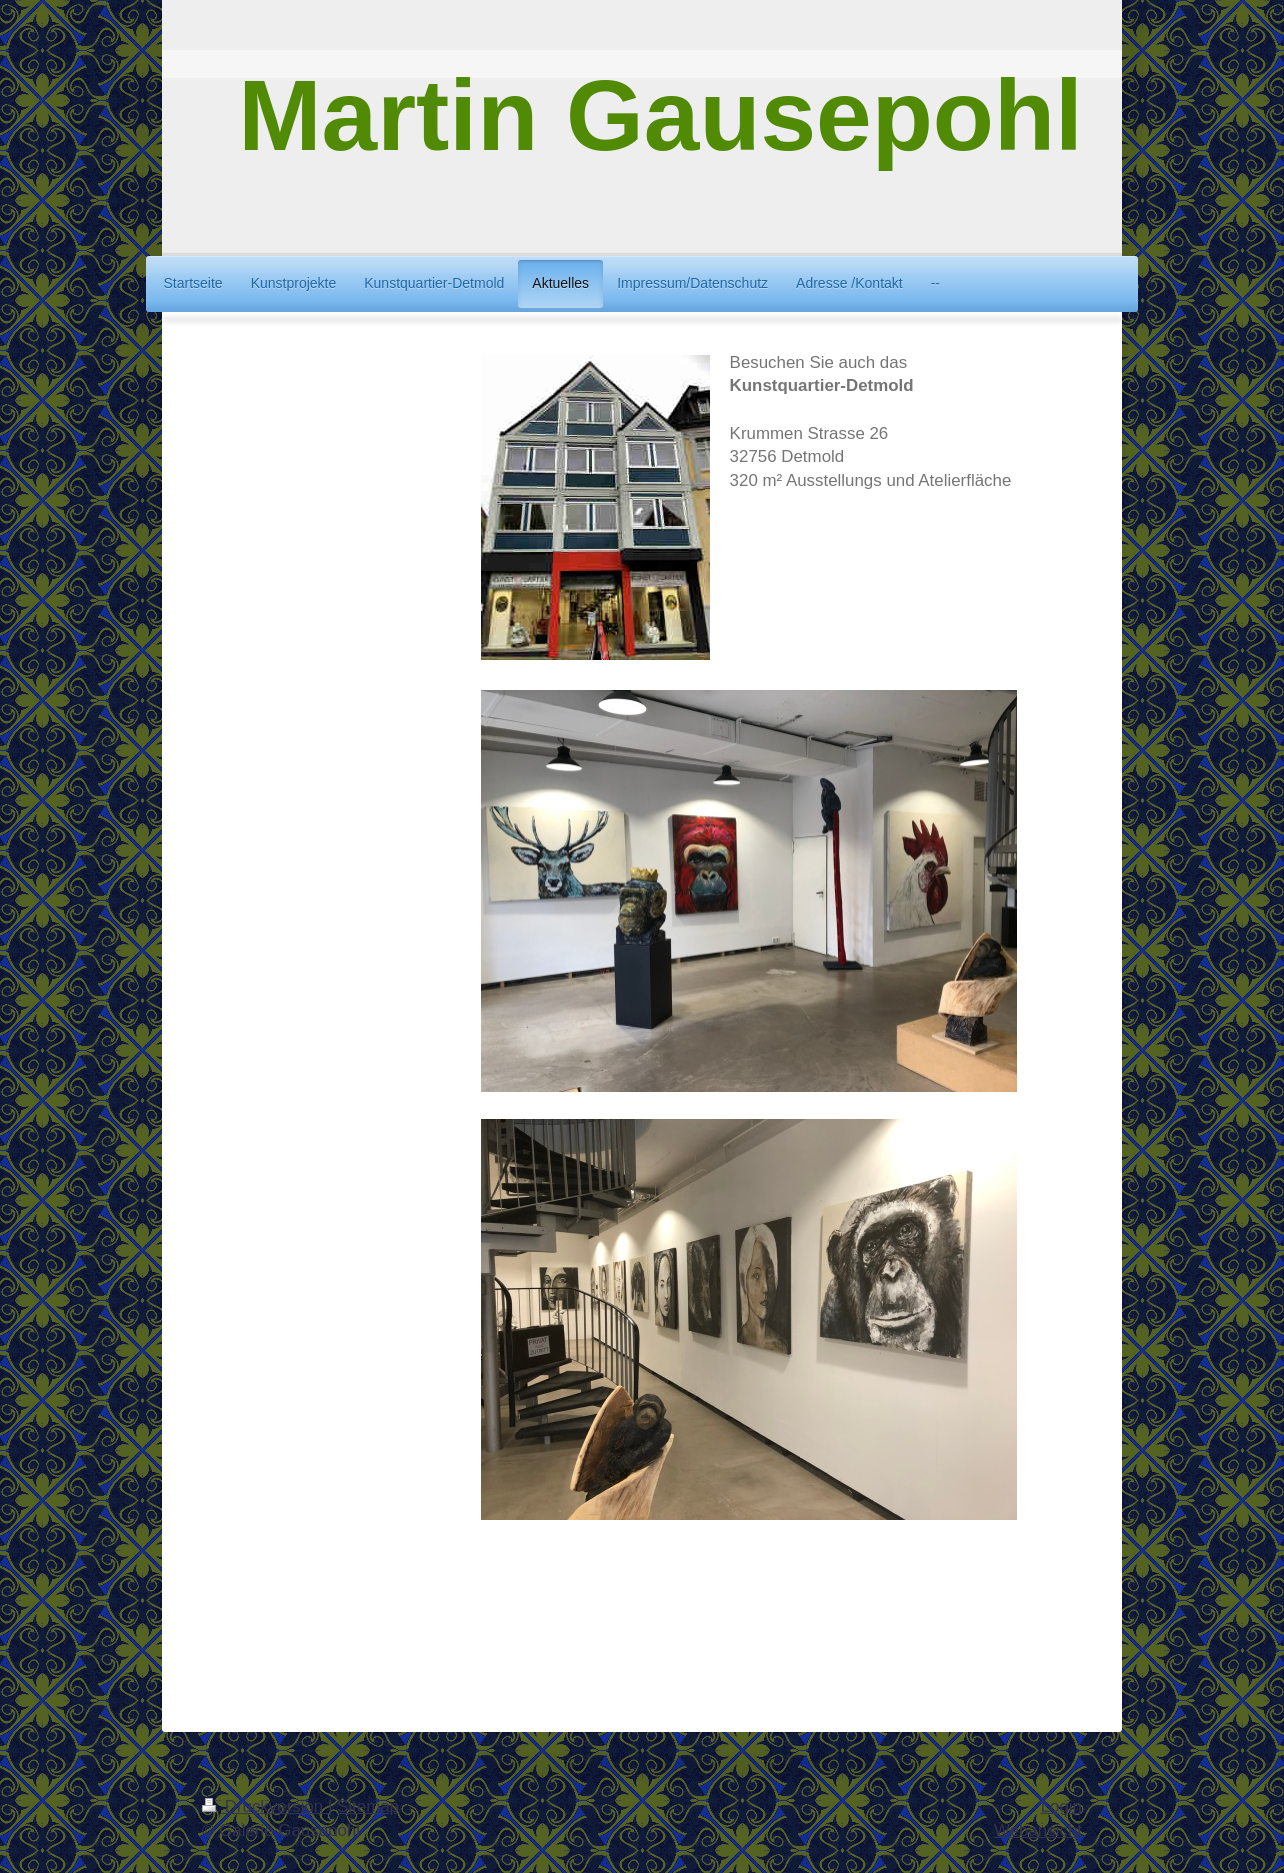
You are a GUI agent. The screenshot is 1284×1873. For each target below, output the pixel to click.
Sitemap (368, 1806)
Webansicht (1038, 1830)
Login (1061, 1806)
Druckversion (265, 1806)
